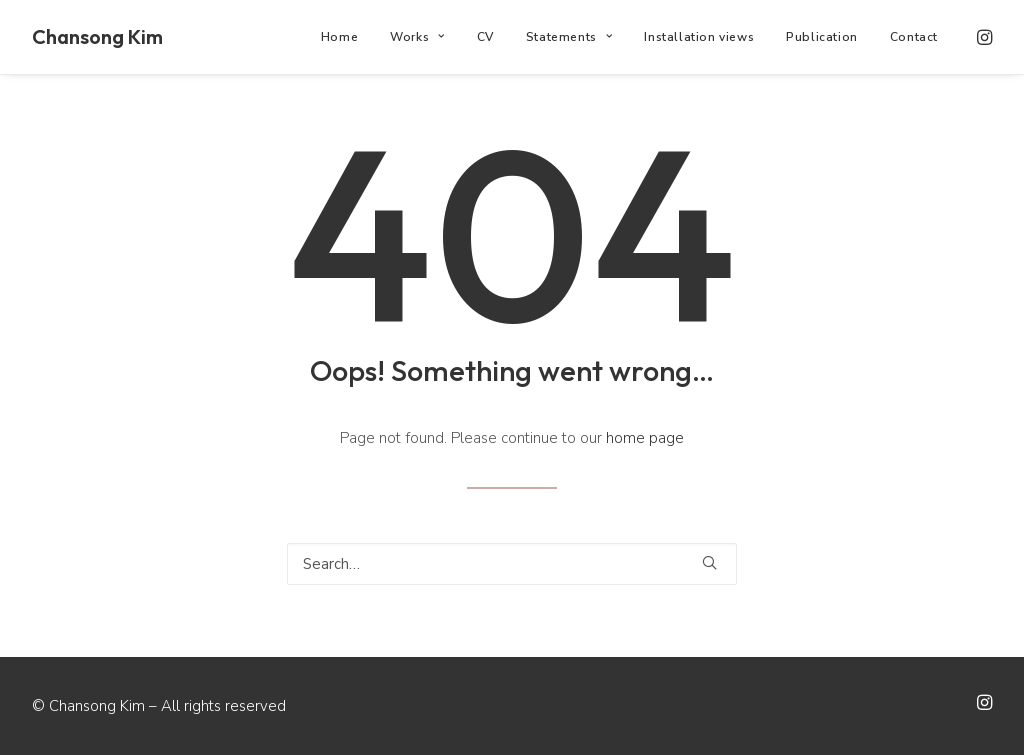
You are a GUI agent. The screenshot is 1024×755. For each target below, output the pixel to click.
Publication (822, 37)
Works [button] (417, 37)
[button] (983, 37)
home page (645, 438)
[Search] (512, 564)
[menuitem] (339, 37)
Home (339, 37)
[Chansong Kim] (97, 37)
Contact (914, 37)
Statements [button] (569, 37)
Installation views (699, 37)
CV (485, 37)
